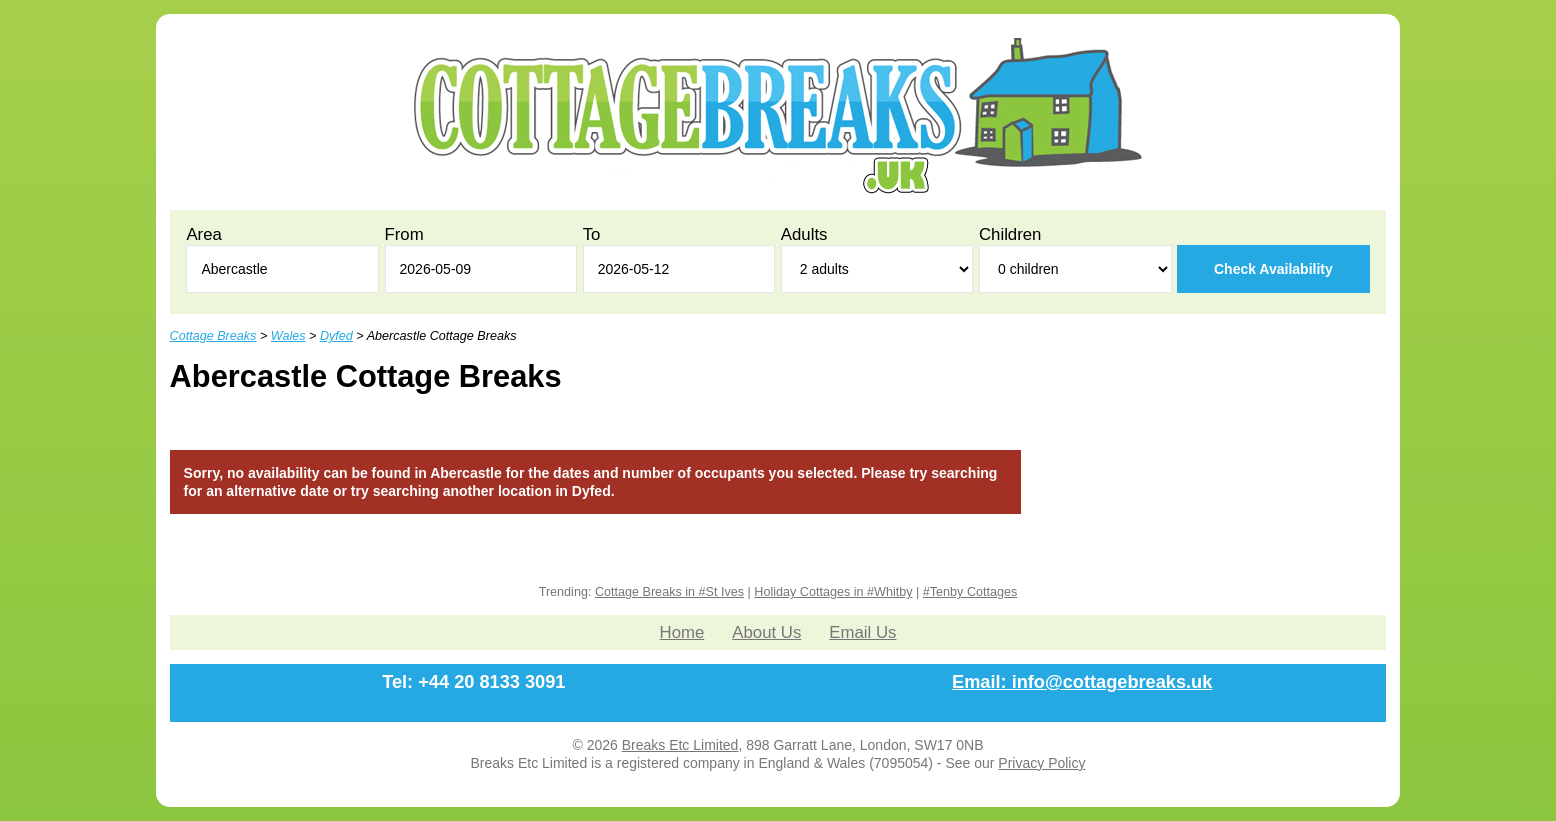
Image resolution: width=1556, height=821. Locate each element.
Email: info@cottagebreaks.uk (1082, 682)
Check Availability (1273, 269)
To (592, 234)
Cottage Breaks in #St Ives (669, 592)
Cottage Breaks (213, 336)
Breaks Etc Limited (680, 745)
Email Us (862, 632)
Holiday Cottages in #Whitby (833, 592)
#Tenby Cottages (970, 592)
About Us (766, 632)
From (404, 234)
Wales (288, 336)
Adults (804, 234)
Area (203, 234)
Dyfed (336, 336)
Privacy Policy (1041, 763)
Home (682, 632)
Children (1010, 234)
